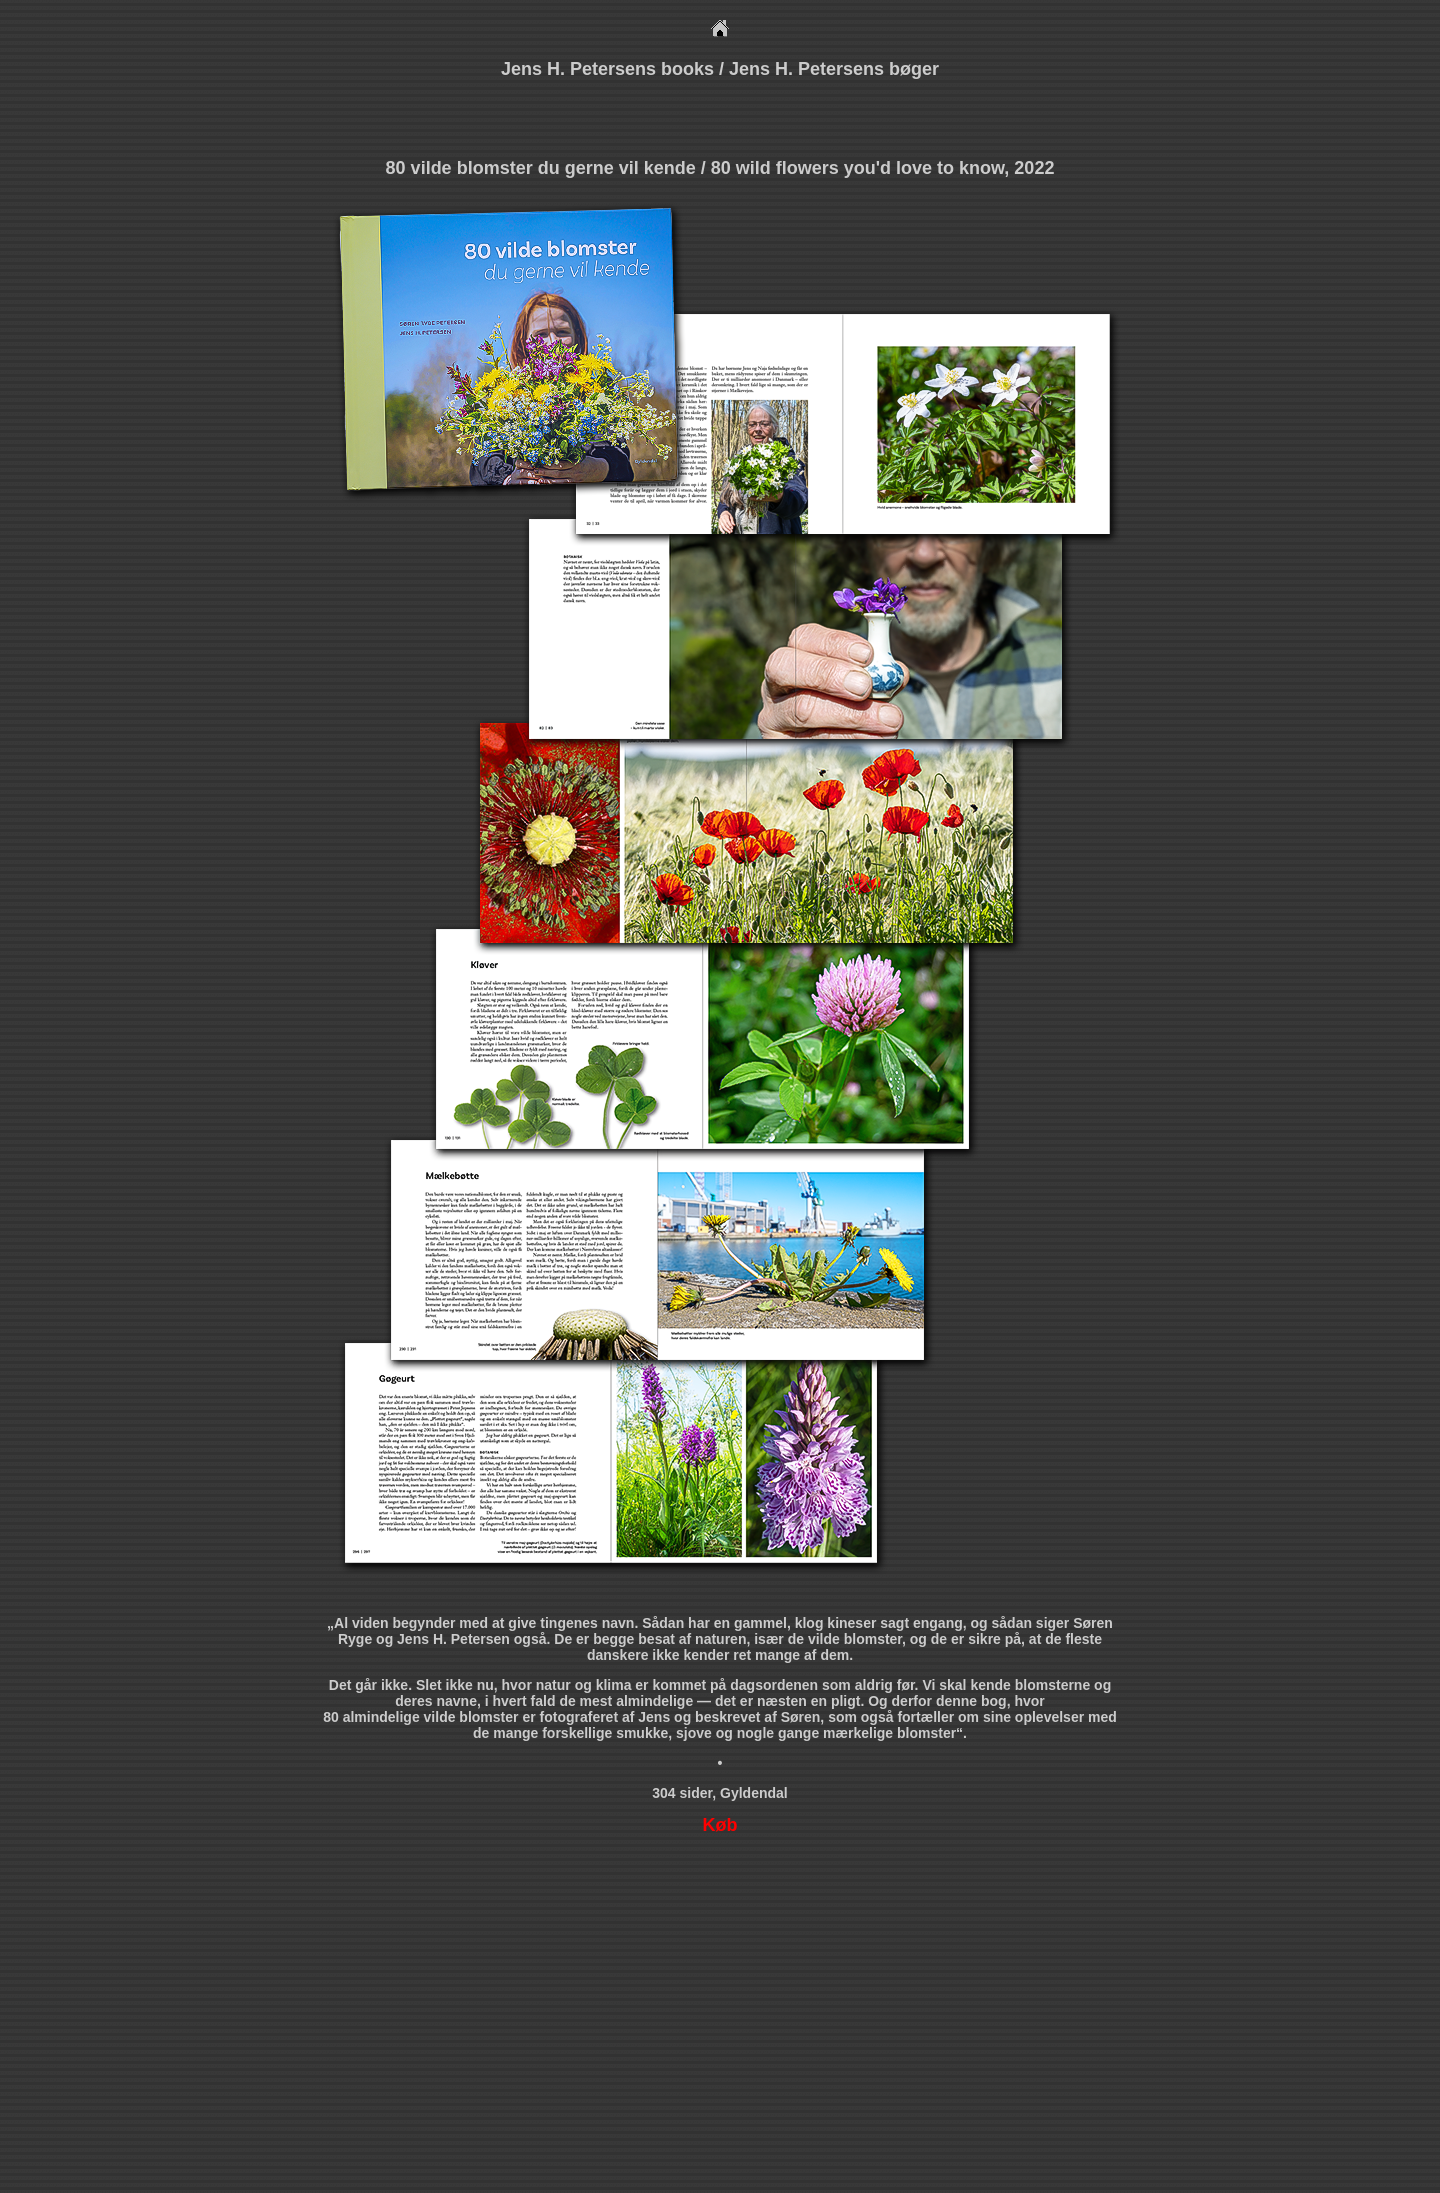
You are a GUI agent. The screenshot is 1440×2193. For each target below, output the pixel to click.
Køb (720, 1825)
